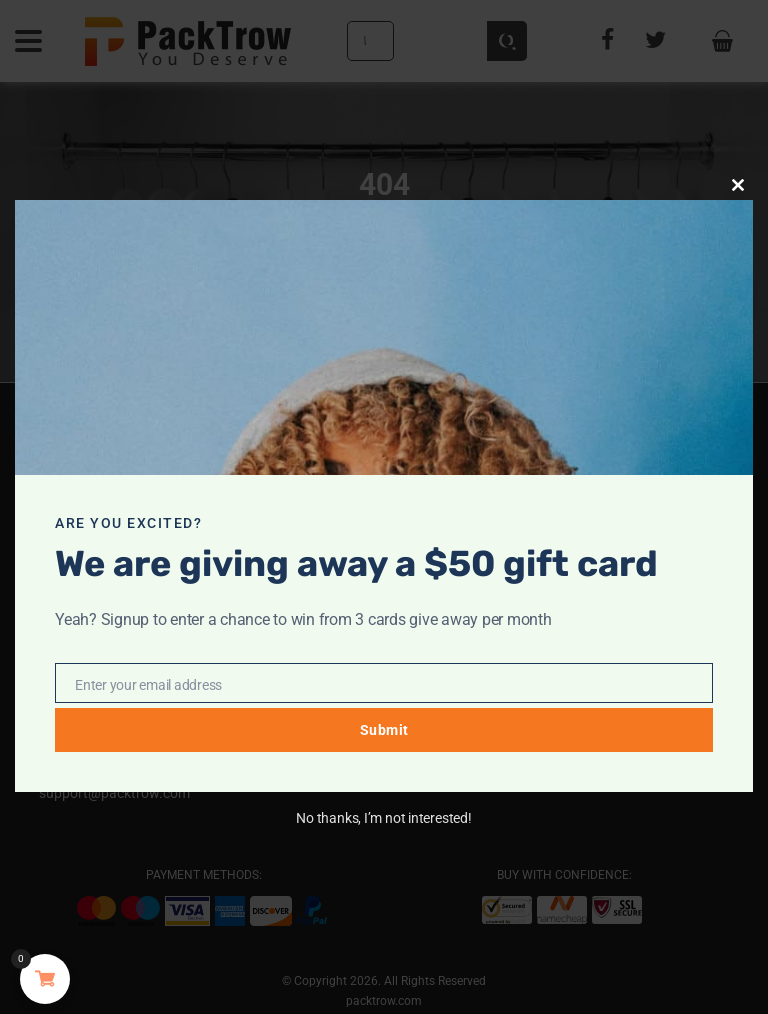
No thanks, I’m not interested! (383, 818)
